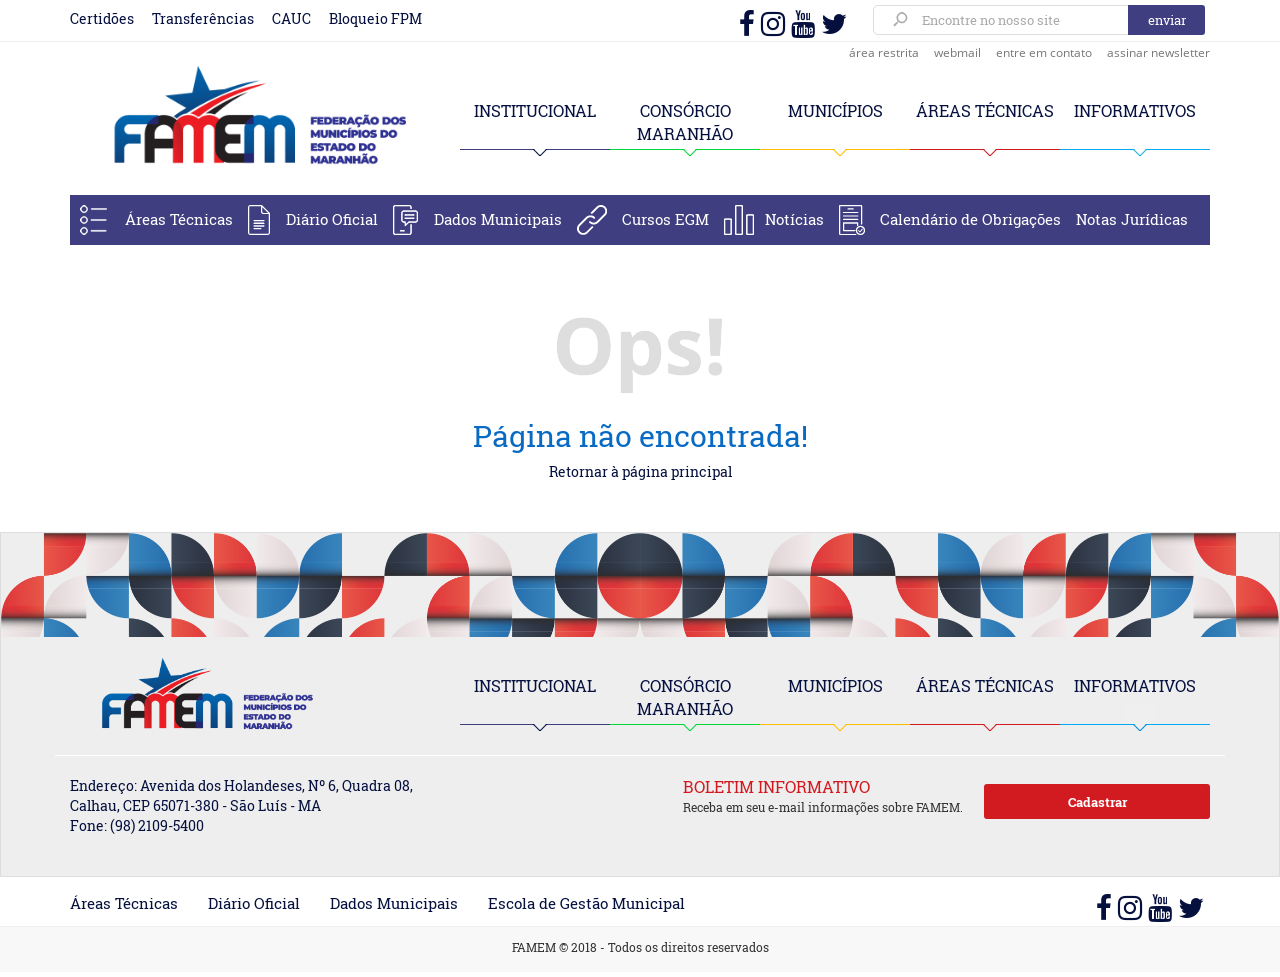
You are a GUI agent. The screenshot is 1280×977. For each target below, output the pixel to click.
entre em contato (1044, 52)
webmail (957, 52)
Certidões (102, 18)
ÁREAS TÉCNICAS (985, 110)
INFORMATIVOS (1135, 110)
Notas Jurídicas (1132, 219)
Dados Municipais (498, 219)
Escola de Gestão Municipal (586, 903)
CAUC (291, 18)
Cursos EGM (665, 219)
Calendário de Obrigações (970, 219)
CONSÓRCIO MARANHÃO (685, 697)
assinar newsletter (1158, 52)
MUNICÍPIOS (835, 110)
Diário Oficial (332, 219)
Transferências (203, 18)
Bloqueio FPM (375, 18)
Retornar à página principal (640, 471)
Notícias (794, 219)
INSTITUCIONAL (535, 110)
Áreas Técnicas (179, 219)
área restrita (884, 52)
